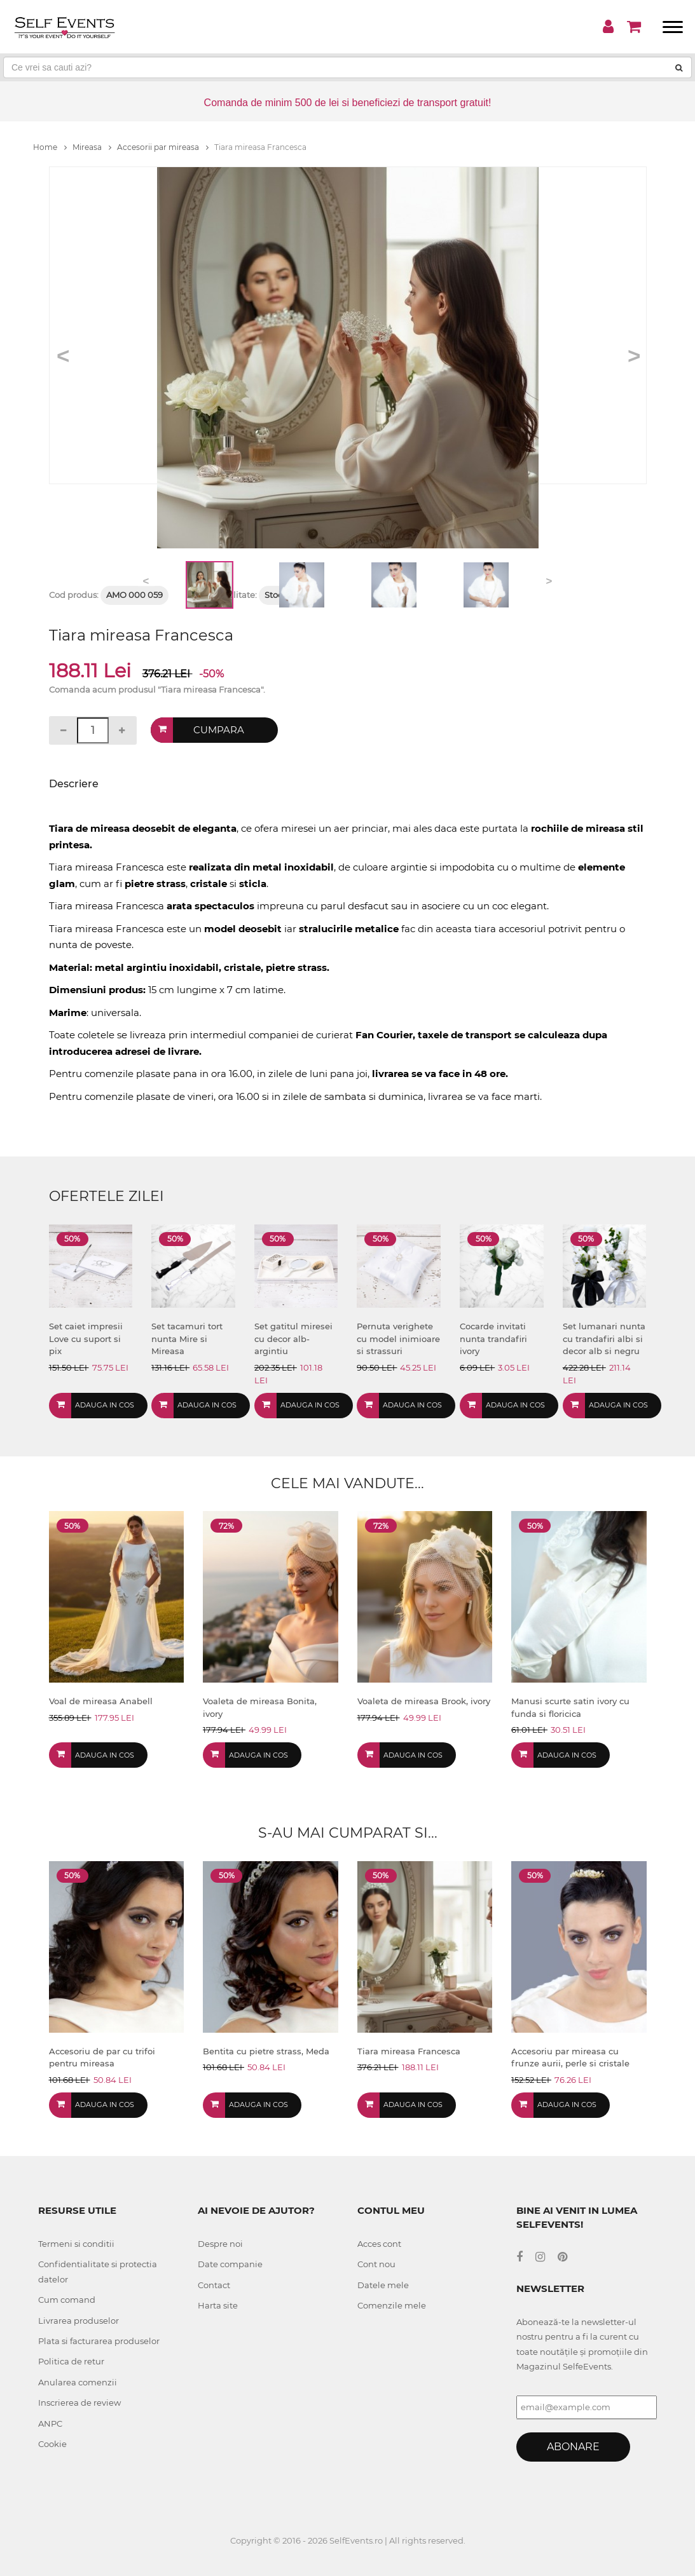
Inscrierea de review (79, 2402)
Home (50, 147)
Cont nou (376, 2264)
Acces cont (379, 2244)
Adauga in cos (104, 1404)
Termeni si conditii (76, 2244)
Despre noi (220, 2244)
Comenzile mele (391, 2305)
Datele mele (383, 2285)
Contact (214, 2285)
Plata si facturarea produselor (99, 2341)
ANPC (50, 2423)
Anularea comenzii (77, 2382)
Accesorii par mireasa (163, 147)
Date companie (230, 2264)
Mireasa (91, 147)
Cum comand (66, 2300)
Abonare (573, 2447)
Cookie (52, 2444)
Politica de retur (71, 2361)
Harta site (218, 2305)
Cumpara (218, 730)
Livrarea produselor (78, 2320)
